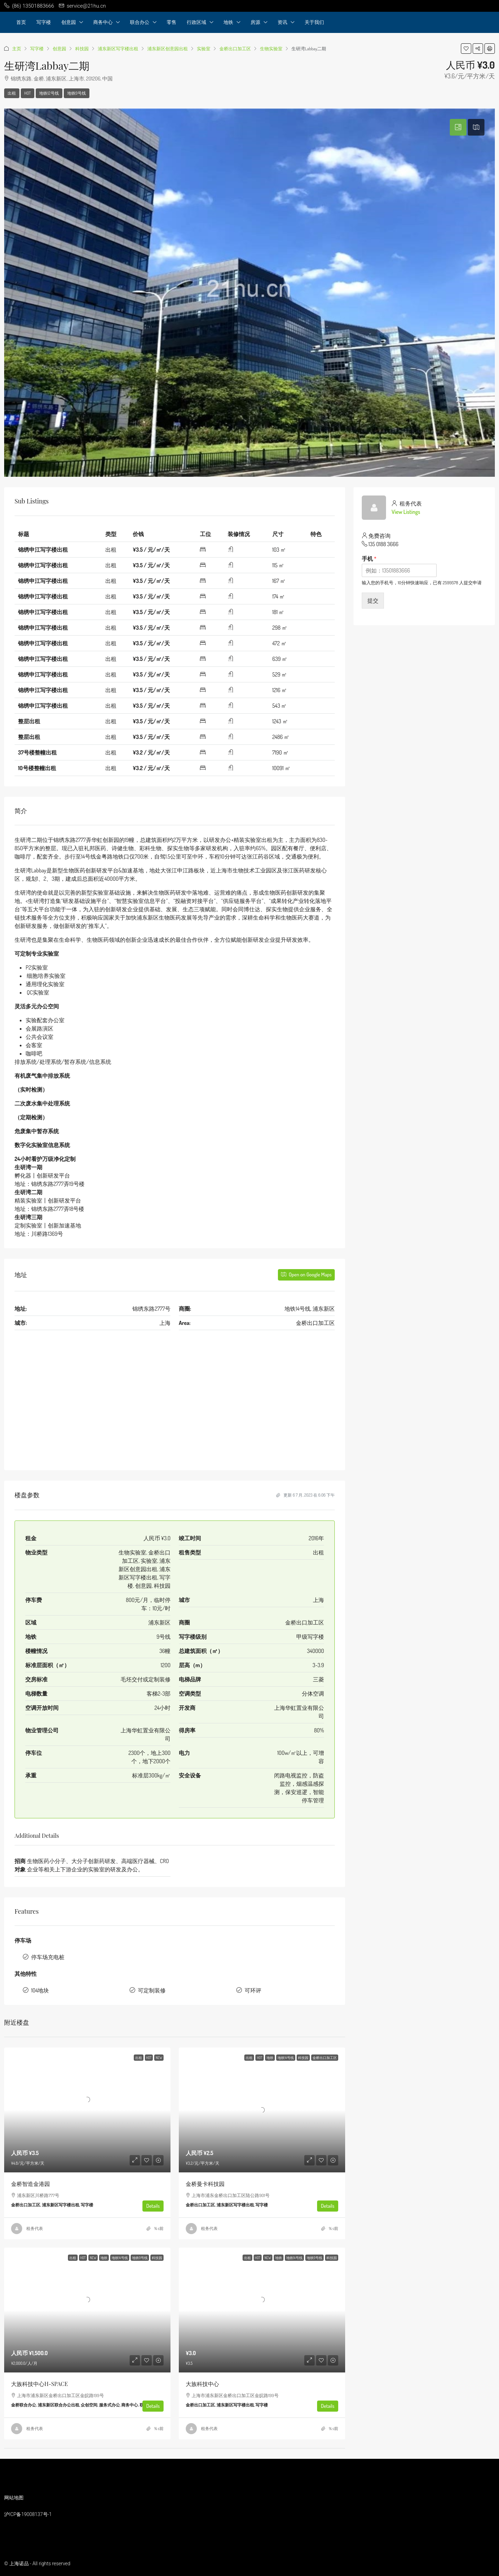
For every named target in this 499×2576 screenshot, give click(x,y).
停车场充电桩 (47, 1957)
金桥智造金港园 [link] (30, 2183)
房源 (255, 22)
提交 (372, 600)
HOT (27, 93)
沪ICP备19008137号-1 (28, 2514)
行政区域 (196, 22)
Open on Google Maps (306, 1274)
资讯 (282, 22)
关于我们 (314, 22)
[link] (87, 2110)
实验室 (203, 48)
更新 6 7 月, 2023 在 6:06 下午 (305, 1495)
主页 (16, 48)
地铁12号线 (49, 93)
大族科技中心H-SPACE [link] (39, 2383)
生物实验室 (271, 48)
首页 (21, 22)
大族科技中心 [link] (202, 2383)
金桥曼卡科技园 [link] (205, 2183)
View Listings (406, 511)
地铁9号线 (76, 93)
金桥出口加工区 (235, 48)
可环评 (253, 1990)
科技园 (82, 48)
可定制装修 (152, 1990)
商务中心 (103, 22)
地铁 (228, 22)
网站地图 (14, 2497)
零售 (171, 22)
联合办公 (139, 22)
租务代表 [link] (34, 2228)
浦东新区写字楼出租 (118, 48)
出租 (12, 93)
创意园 (68, 22)
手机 (369, 558)
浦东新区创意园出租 (167, 48)
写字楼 (43, 22)
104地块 (40, 1990)
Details (153, 2206)
